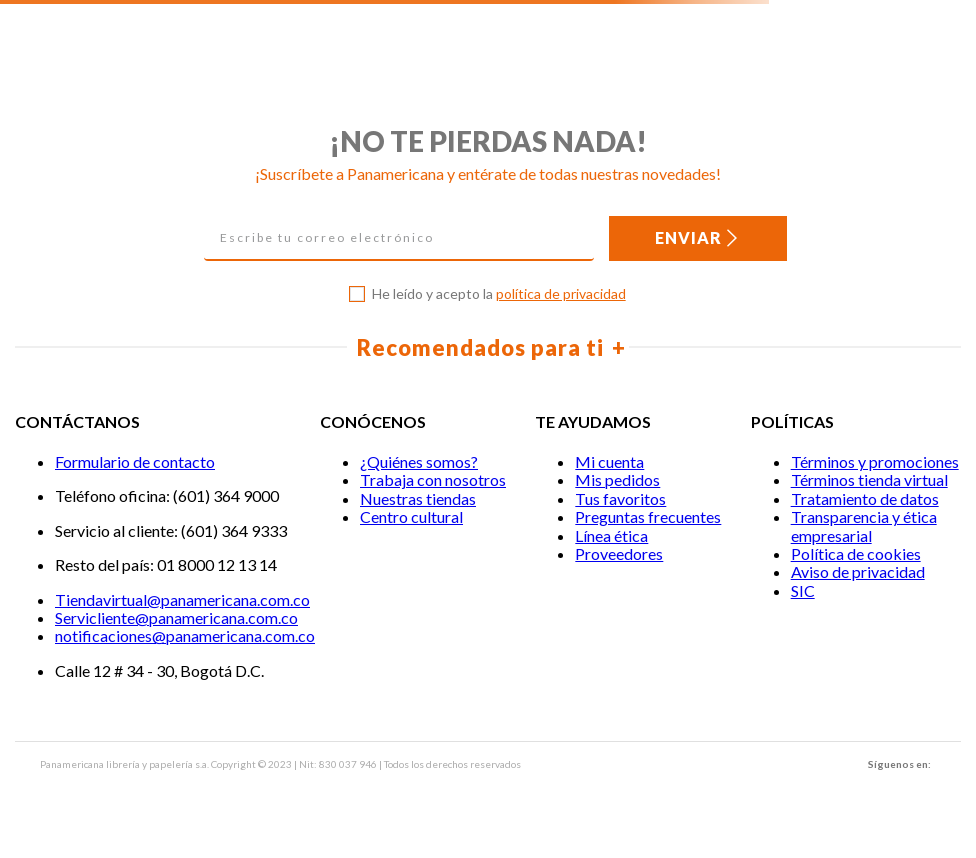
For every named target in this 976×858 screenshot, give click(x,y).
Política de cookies (856, 553)
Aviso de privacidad (858, 571)
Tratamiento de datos (865, 498)
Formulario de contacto (135, 461)
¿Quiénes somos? (419, 461)
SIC (803, 590)
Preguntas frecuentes (648, 516)
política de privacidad (561, 293)
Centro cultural (411, 516)
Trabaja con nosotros (433, 479)
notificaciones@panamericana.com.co (185, 635)
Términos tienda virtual (869, 479)
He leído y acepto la (499, 294)
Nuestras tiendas (418, 498)
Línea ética (611, 535)
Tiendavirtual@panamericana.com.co (182, 599)
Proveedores (619, 553)
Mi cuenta (609, 461)
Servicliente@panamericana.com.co (176, 617)
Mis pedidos (617, 479)
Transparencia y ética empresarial (864, 525)
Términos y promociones (875, 461)
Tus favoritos (620, 498)
